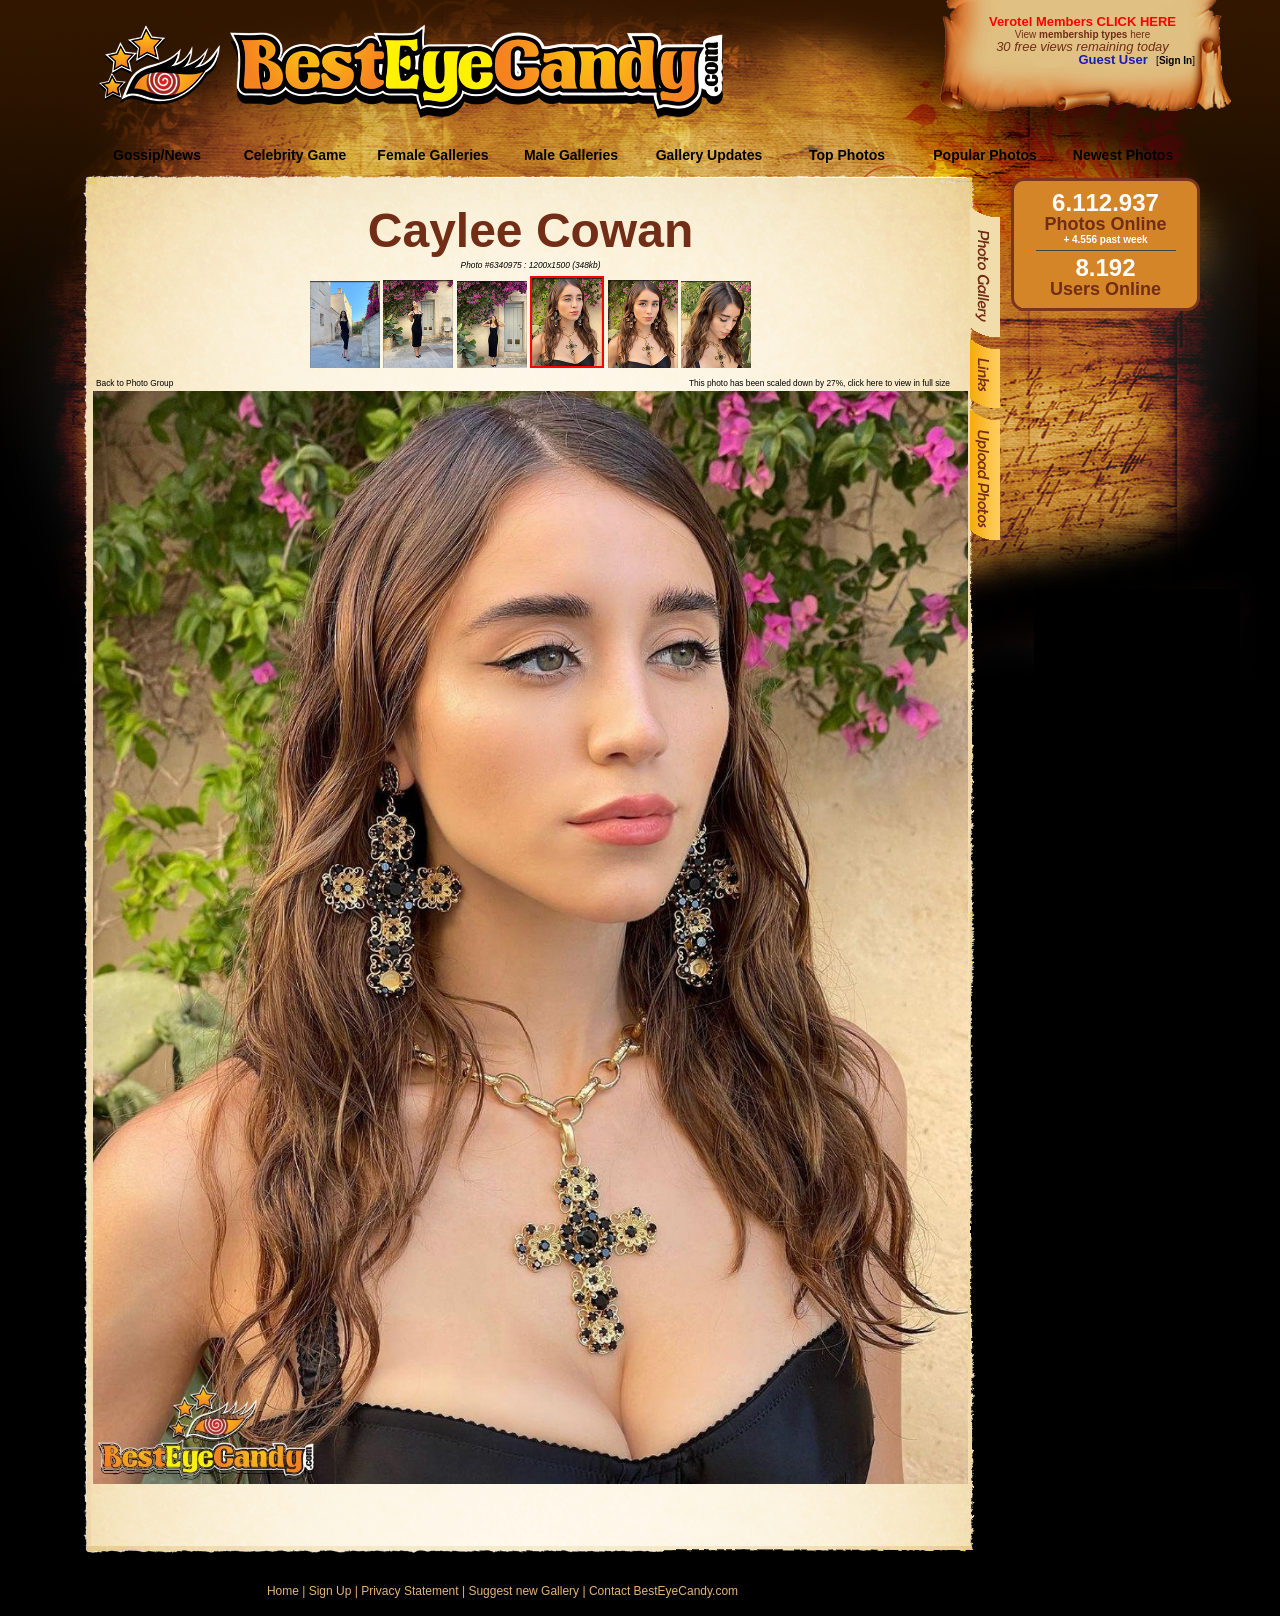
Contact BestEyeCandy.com (663, 1591)
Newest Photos (1123, 155)
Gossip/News (157, 155)
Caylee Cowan (530, 230)
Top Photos (847, 155)
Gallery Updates (709, 155)
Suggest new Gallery (523, 1591)
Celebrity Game (295, 155)
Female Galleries (432, 155)
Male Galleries (571, 155)
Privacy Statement (409, 1591)
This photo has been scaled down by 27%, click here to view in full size (819, 383)
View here (1082, 34)
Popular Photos (984, 155)
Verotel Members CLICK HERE (1082, 21)
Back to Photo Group (134, 383)
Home (283, 1591)
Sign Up (330, 1591)
